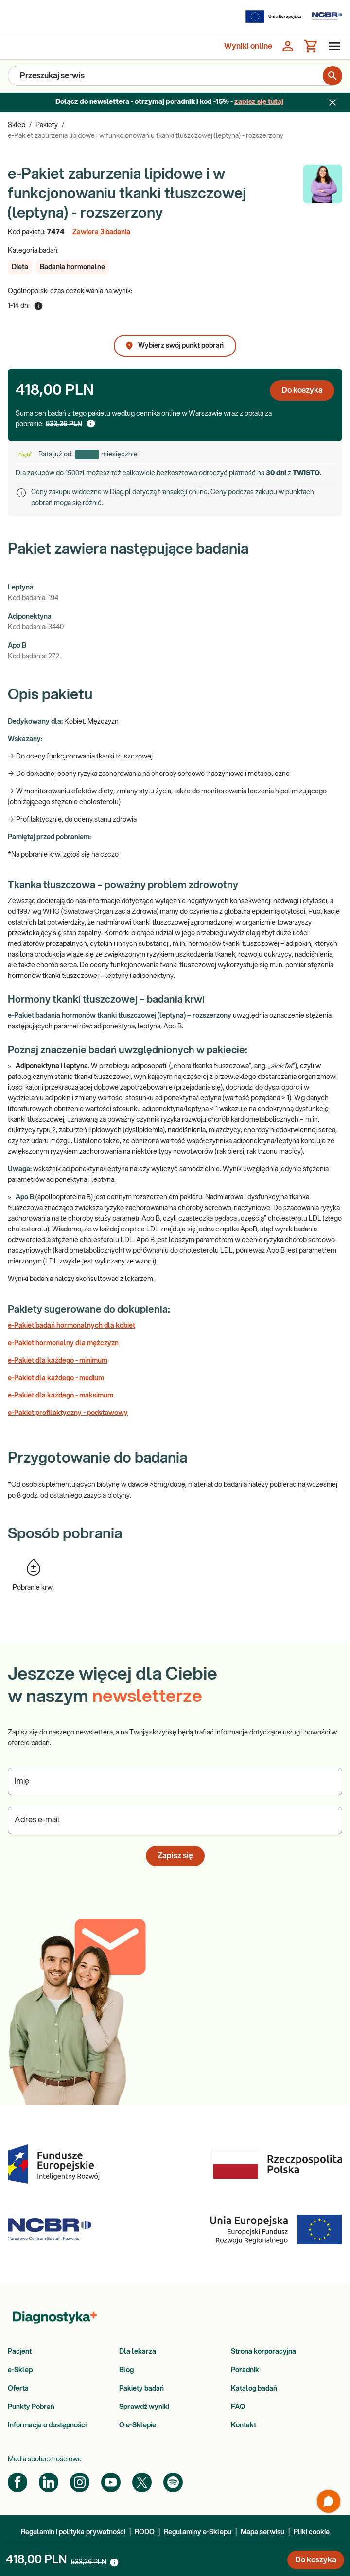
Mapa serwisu (262, 2532)
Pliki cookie (312, 2532)
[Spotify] (173, 2482)
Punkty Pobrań (31, 2407)
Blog (126, 2370)
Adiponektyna (30, 616)
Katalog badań (254, 2388)
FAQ (238, 2407)
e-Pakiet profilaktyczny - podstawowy (68, 1413)
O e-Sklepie (137, 2425)
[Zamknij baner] (332, 102)
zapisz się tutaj (258, 102)
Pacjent (20, 2351)
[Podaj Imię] (175, 1781)
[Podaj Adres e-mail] (175, 1820)
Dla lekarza (137, 2351)
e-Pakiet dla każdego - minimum (57, 1360)
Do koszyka (302, 390)
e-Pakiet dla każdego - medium (56, 1378)
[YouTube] (111, 2482)
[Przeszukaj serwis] (171, 76)
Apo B (17, 645)
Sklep (16, 125)
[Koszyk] (311, 46)
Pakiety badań (141, 2388)
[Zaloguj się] (287, 46)
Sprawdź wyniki (144, 2407)
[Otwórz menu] (332, 46)
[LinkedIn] (48, 2482)
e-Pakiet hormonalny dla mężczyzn (63, 1343)
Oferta (18, 2388)
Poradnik (245, 2370)
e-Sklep (20, 2370)
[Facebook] (17, 2482)
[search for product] (332, 75)
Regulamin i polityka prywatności (73, 2532)
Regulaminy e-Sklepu (197, 2532)
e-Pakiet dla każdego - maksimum (60, 1395)
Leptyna (21, 587)
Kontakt (243, 2425)
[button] (20, 267)
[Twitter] (142, 2482)
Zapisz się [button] (175, 1856)
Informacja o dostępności (47, 2425)
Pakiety (46, 125)
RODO (145, 2532)
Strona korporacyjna (263, 2351)
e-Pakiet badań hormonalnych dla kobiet (71, 1325)
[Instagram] (79, 2482)
